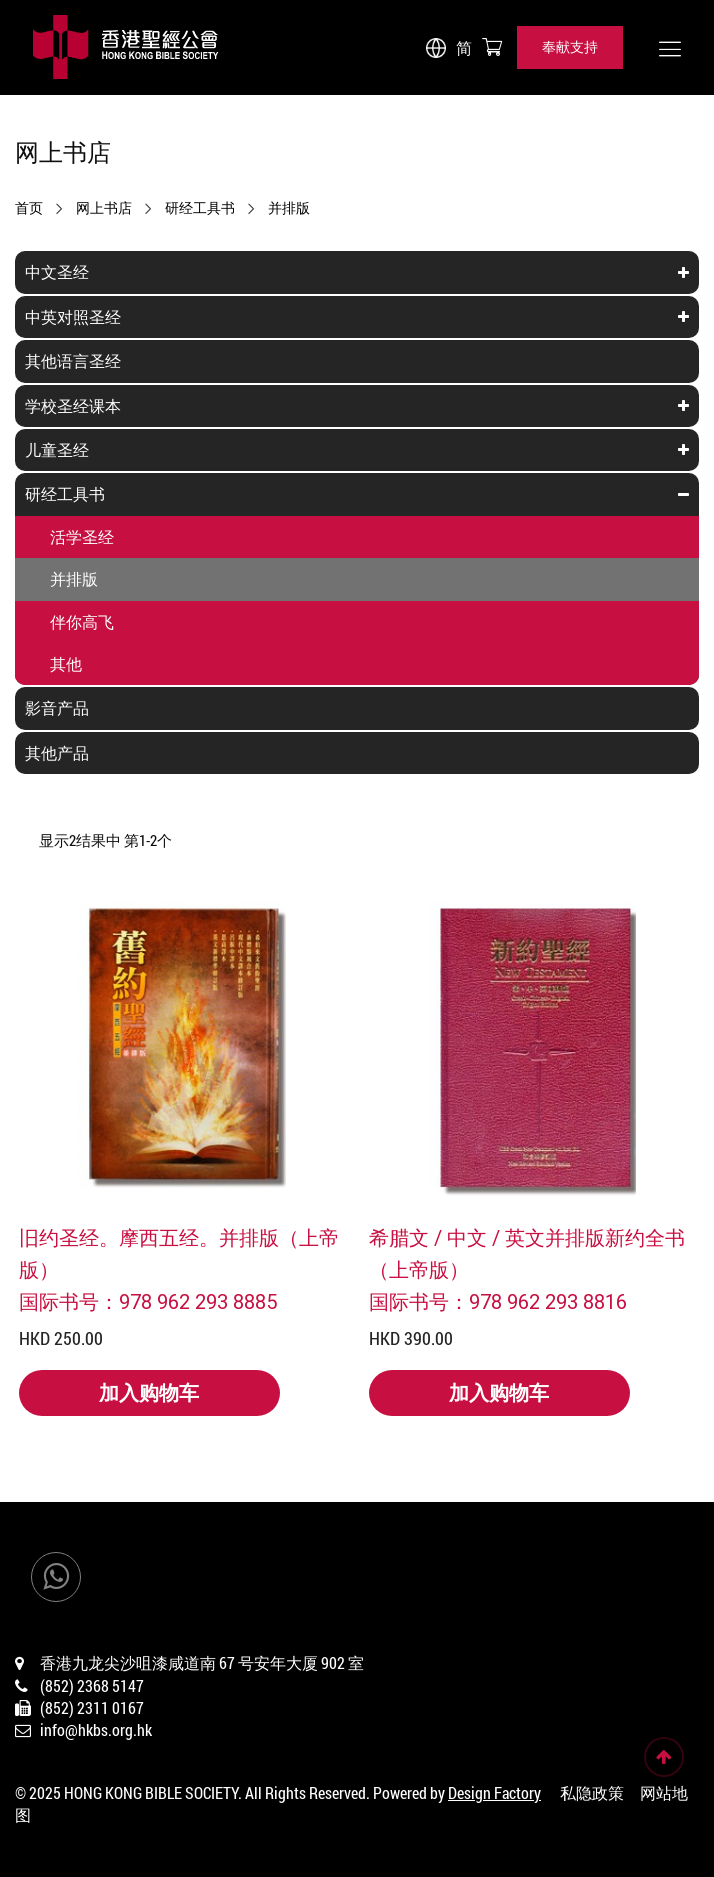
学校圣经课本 (73, 405)
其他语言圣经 (73, 360)
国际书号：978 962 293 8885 (148, 1301)
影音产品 (57, 707)
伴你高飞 (82, 621)
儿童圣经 (57, 449)
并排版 (289, 208)
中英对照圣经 (73, 316)
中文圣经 (57, 271)
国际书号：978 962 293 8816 (498, 1301)
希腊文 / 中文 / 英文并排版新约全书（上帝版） (527, 1253)
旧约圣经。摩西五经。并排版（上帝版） (179, 1253)
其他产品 (57, 752)
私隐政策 (592, 1792)
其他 (66, 663)
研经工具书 (200, 208)
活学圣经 (82, 536)
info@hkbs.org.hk (96, 1729)
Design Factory (494, 1792)
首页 (29, 208)
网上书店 (104, 208)
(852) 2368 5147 (92, 1685)
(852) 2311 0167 (92, 1707)
